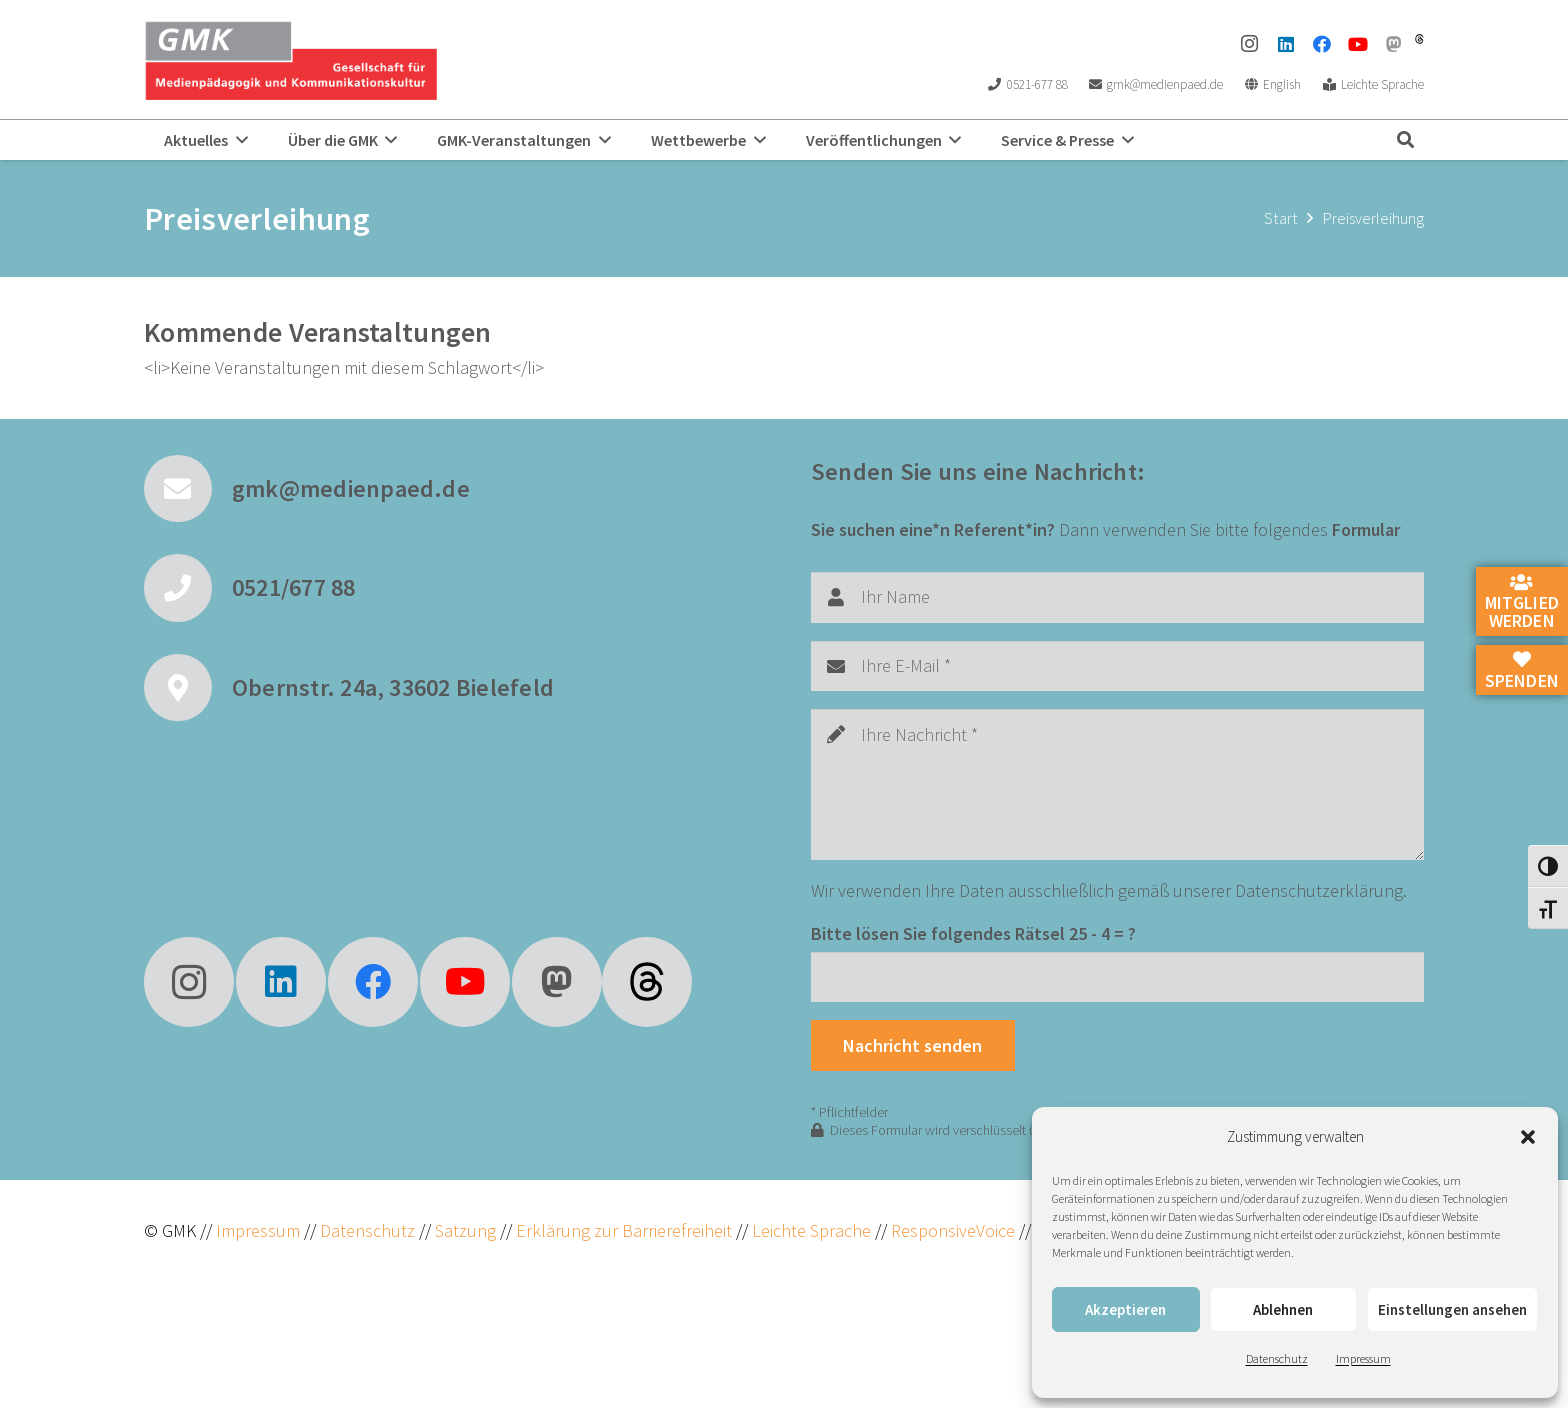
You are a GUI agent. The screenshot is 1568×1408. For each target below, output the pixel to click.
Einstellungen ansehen (1452, 1309)
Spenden (1522, 671)
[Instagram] (1250, 44)
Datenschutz (1277, 1358)
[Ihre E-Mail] (1117, 666)
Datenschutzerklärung (1319, 890)
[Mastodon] (1394, 44)
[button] (1528, 1137)
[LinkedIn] (1286, 44)
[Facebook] (1322, 44)
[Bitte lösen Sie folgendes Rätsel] (1117, 977)
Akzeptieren (1125, 1309)
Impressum (1363, 1358)
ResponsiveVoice (953, 1230)
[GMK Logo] (290, 60)
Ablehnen (1283, 1309)
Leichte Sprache (813, 1230)
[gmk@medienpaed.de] (188, 489)
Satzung (463, 1230)
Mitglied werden (1522, 603)
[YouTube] (1358, 44)
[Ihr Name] (1117, 597)
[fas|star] (647, 982)
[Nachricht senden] (913, 1045)
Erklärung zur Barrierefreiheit (624, 1230)
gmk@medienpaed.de (351, 488)
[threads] (1419, 39)
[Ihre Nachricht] (1117, 784)
